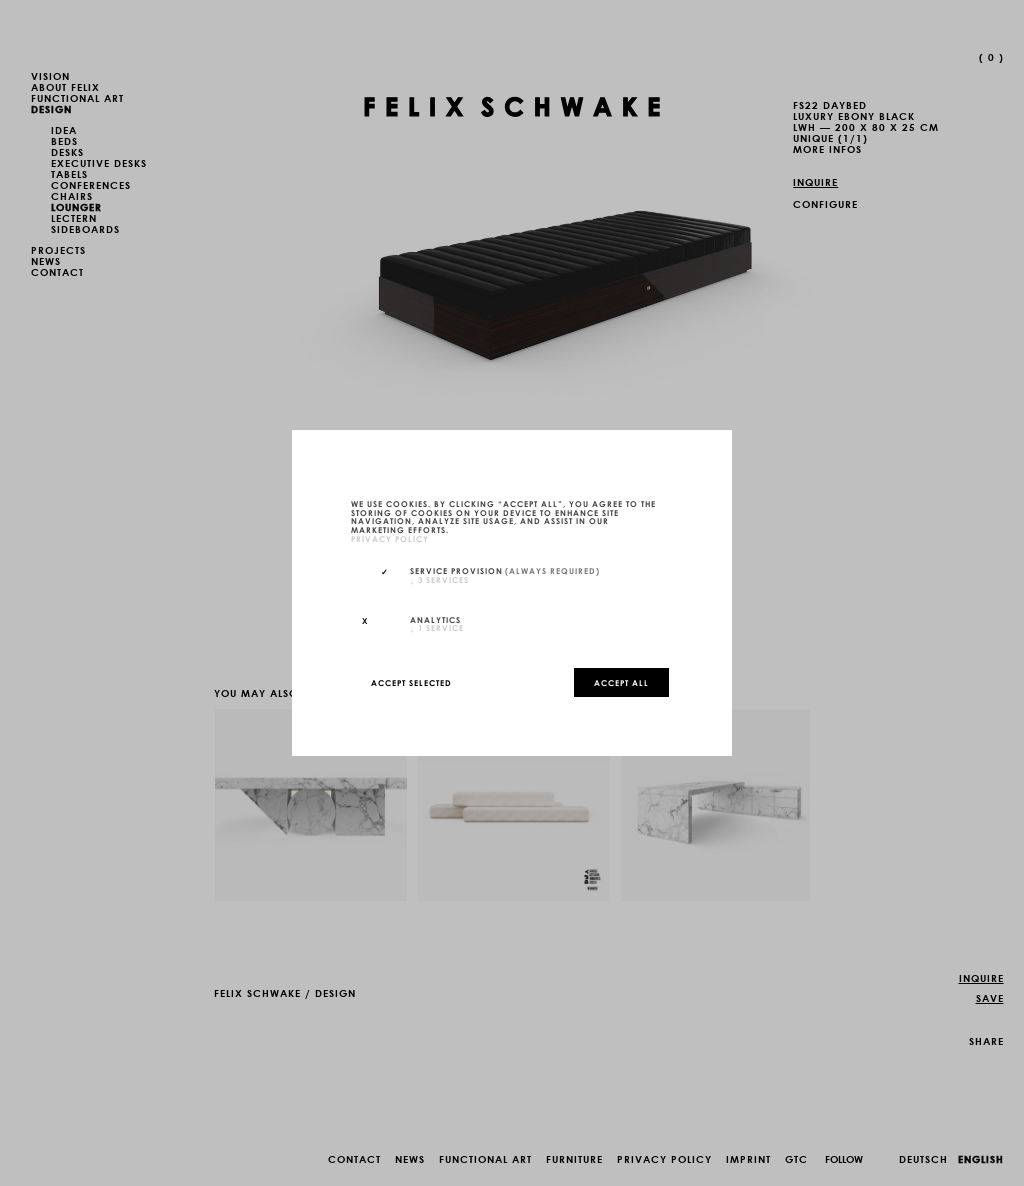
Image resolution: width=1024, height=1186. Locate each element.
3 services (439, 579)
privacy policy (390, 538)
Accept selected (411, 682)
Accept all (621, 682)
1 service (437, 627)
